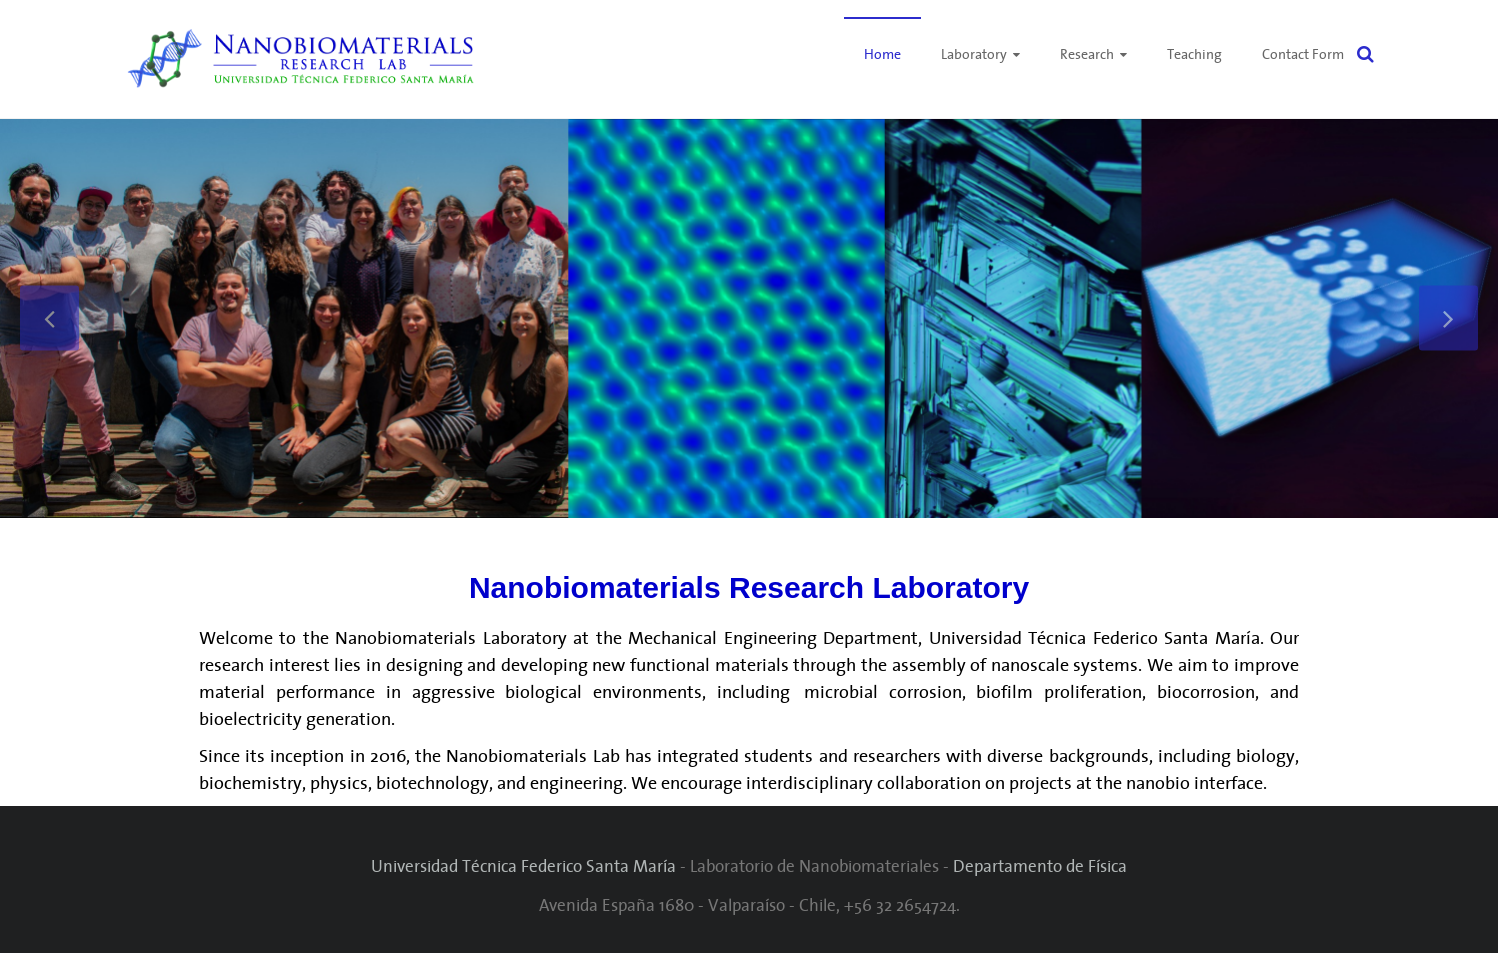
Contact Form (1303, 54)
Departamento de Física (1040, 866)
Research (1087, 54)
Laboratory (974, 54)
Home (882, 54)
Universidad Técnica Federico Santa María (523, 866)
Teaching (1194, 54)
